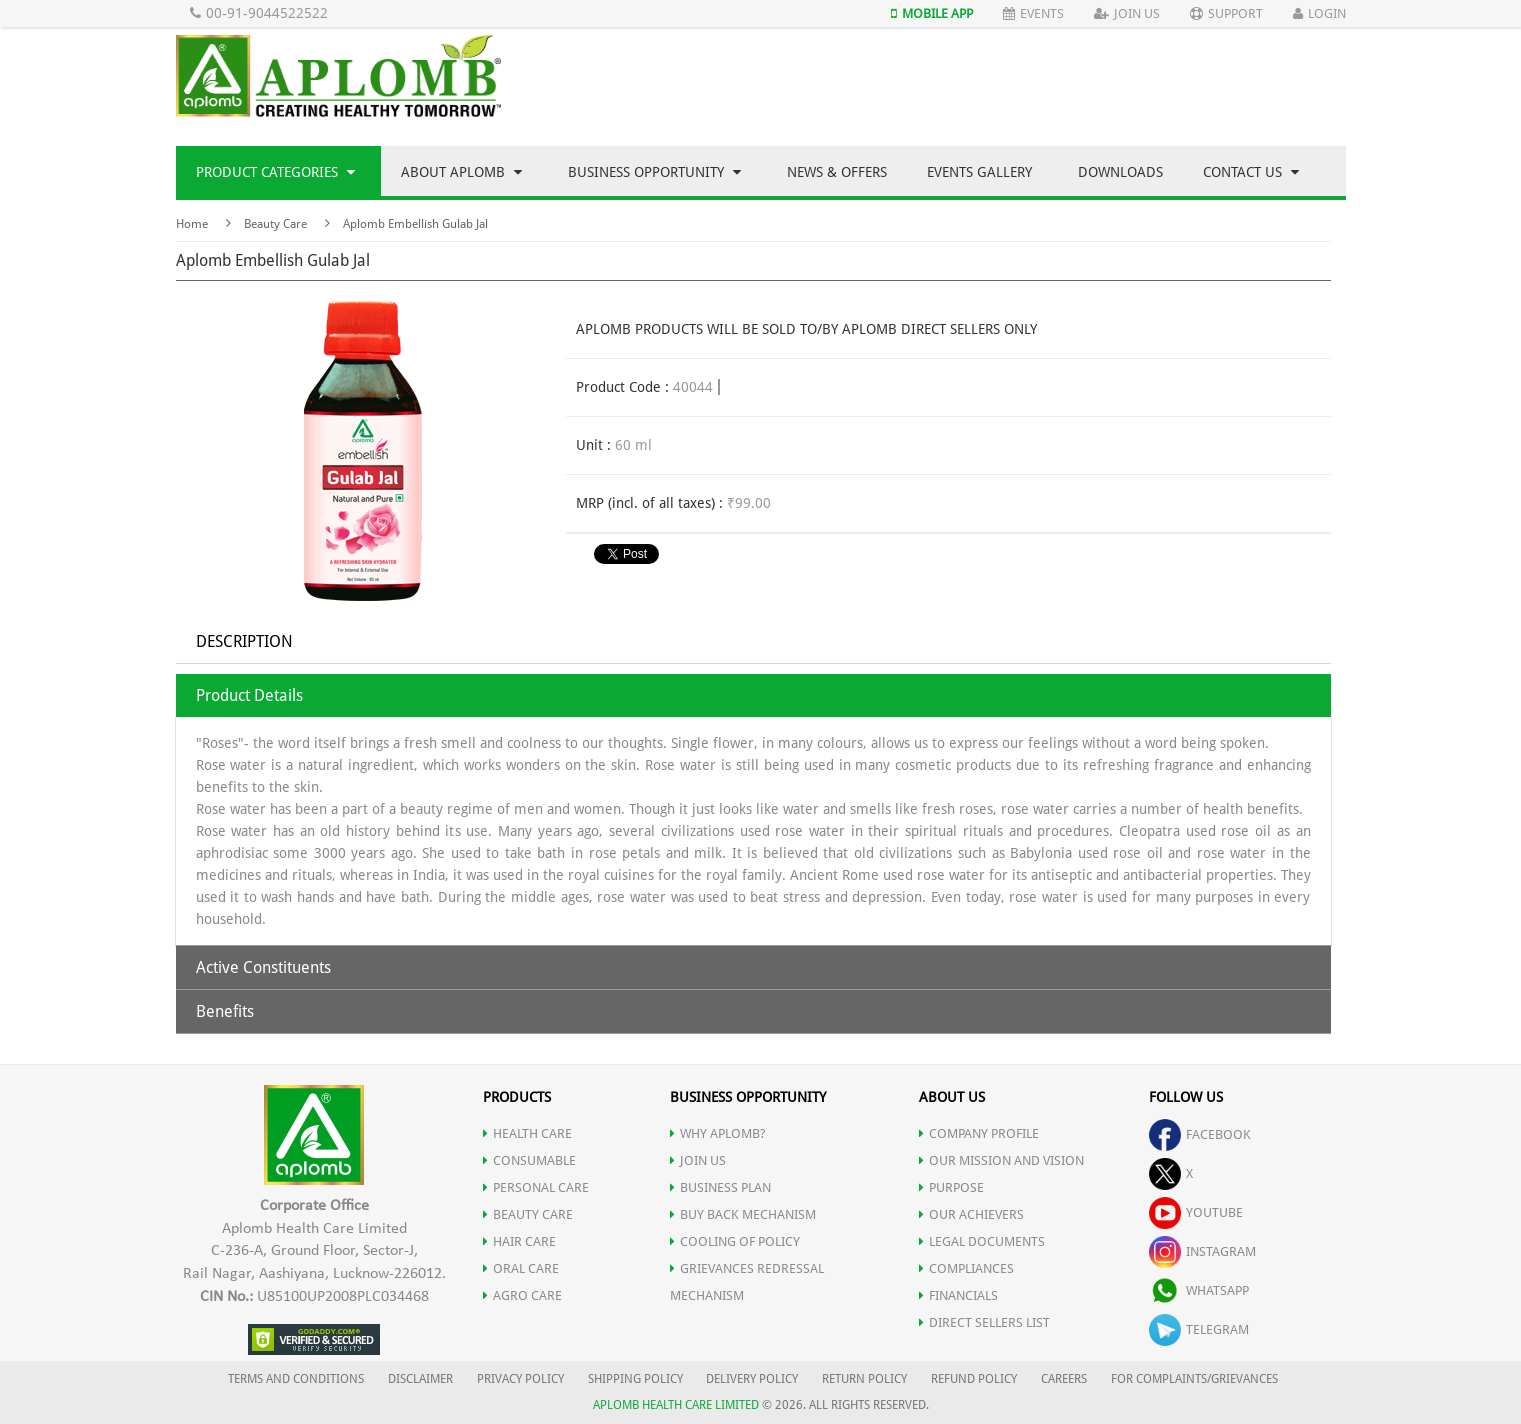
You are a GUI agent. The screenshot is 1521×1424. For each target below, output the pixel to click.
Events (1033, 13)
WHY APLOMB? (718, 1133)
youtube (1196, 1212)
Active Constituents (263, 967)
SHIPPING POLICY (637, 1379)
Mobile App (932, 13)
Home (192, 224)
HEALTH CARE (527, 1133)
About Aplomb (461, 172)
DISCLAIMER (420, 1379)
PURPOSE (951, 1187)
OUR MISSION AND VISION (1001, 1160)
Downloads (1120, 172)
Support (1226, 13)
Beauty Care (275, 224)
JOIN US (698, 1160)
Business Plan (720, 1187)
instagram (1202, 1251)
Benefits (225, 1011)
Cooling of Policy (735, 1241)
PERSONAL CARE (536, 1187)
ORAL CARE (521, 1268)
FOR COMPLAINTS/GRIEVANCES (1194, 1379)
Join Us (1127, 13)
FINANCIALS (958, 1295)
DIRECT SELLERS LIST (984, 1322)
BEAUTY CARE (528, 1214)
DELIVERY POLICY (752, 1379)
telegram (1199, 1329)
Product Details (249, 695)
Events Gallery (979, 172)
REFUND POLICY (974, 1379)
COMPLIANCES (966, 1268)
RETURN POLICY (864, 1379)
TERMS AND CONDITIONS (296, 1379)
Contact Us (1251, 172)
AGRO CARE (522, 1295)
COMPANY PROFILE (979, 1133)
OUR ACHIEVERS (971, 1214)
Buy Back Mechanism (743, 1214)
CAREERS (1064, 1379)
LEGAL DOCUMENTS (982, 1241)
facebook (1200, 1134)
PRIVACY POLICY (520, 1379)
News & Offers (837, 172)
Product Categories (275, 172)
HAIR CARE (519, 1241)
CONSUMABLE (529, 1160)
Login (1319, 13)
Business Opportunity (654, 172)
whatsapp (1199, 1290)
